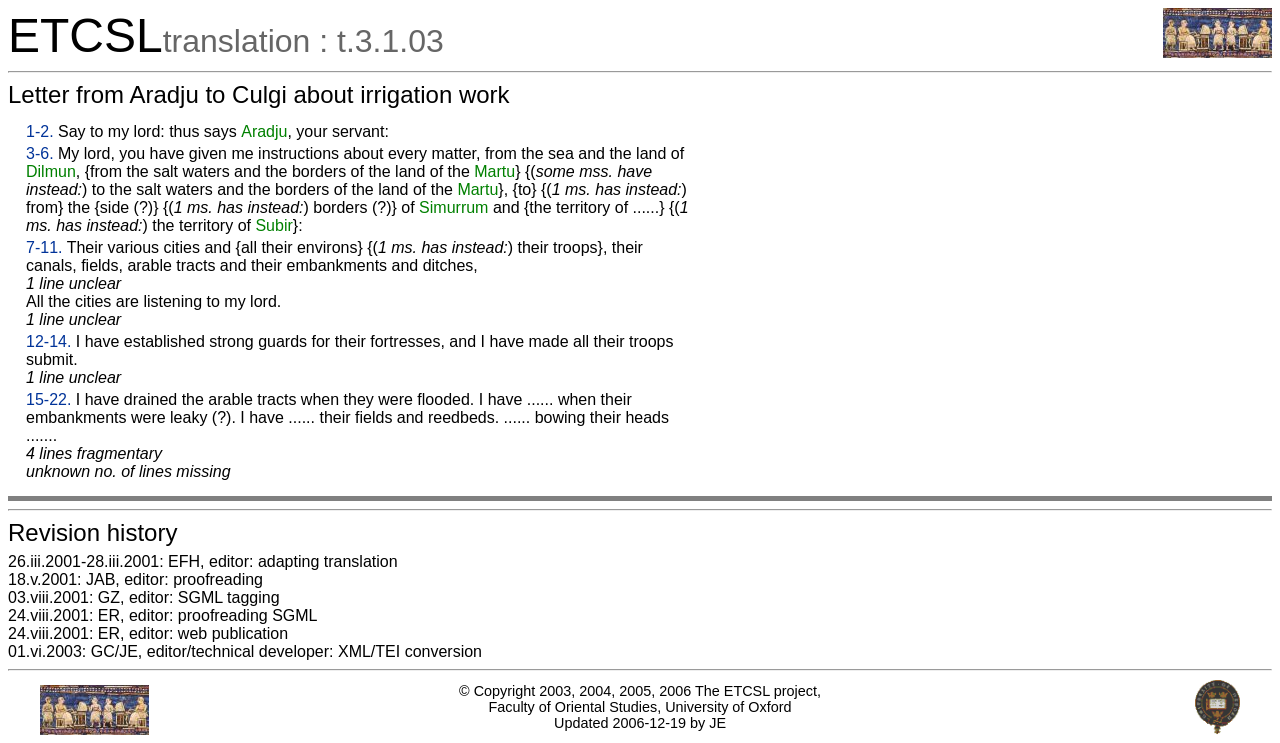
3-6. (40, 153)
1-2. (40, 131)
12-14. (48, 341)
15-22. (48, 399)
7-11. (44, 247)
